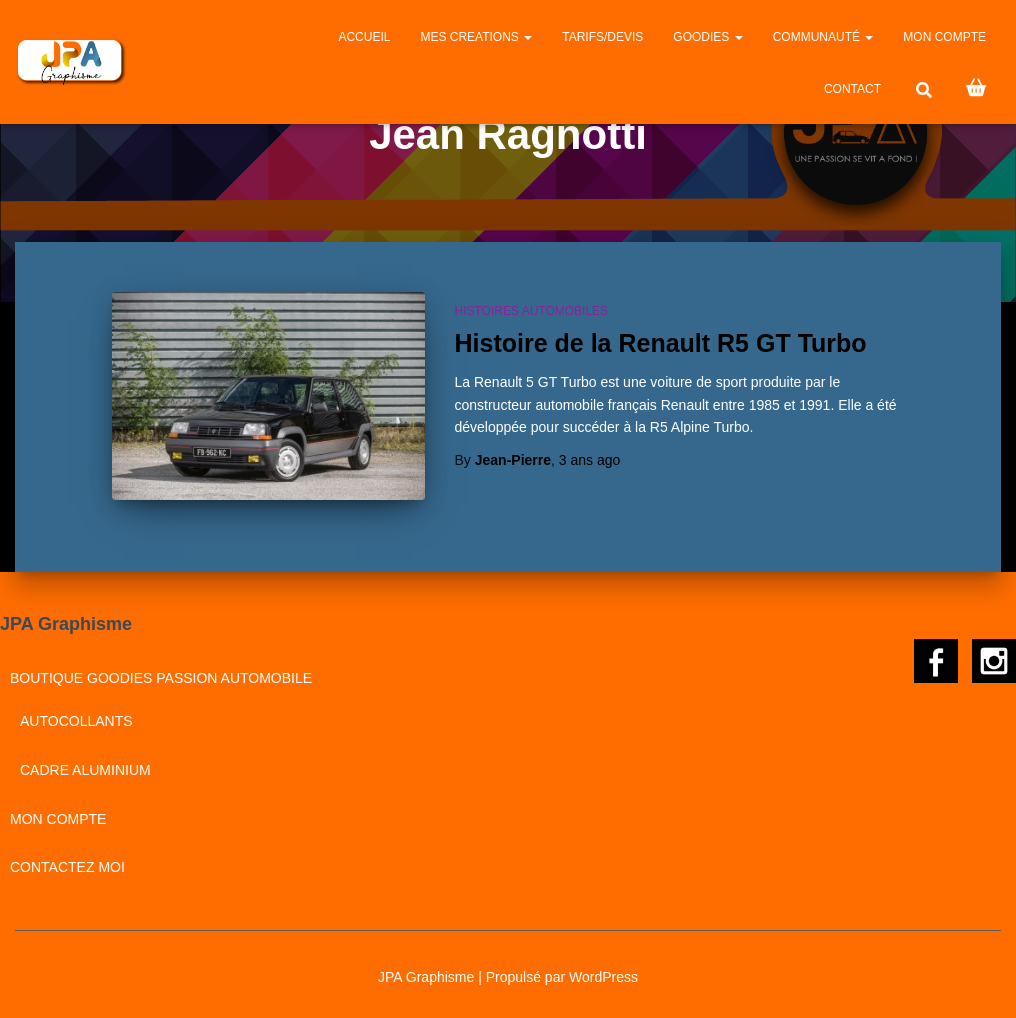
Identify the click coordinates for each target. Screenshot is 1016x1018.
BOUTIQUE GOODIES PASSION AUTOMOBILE (161, 678)
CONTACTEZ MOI (67, 867)
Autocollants (76, 721)
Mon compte (944, 37)
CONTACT (852, 89)
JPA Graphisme (426, 977)
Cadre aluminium (85, 770)
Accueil (364, 37)
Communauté (823, 37)
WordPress (603, 977)
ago (590, 460)
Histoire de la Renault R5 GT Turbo (661, 343)
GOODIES (707, 37)
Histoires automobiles (532, 311)
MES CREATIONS (476, 37)
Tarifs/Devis (602, 37)
